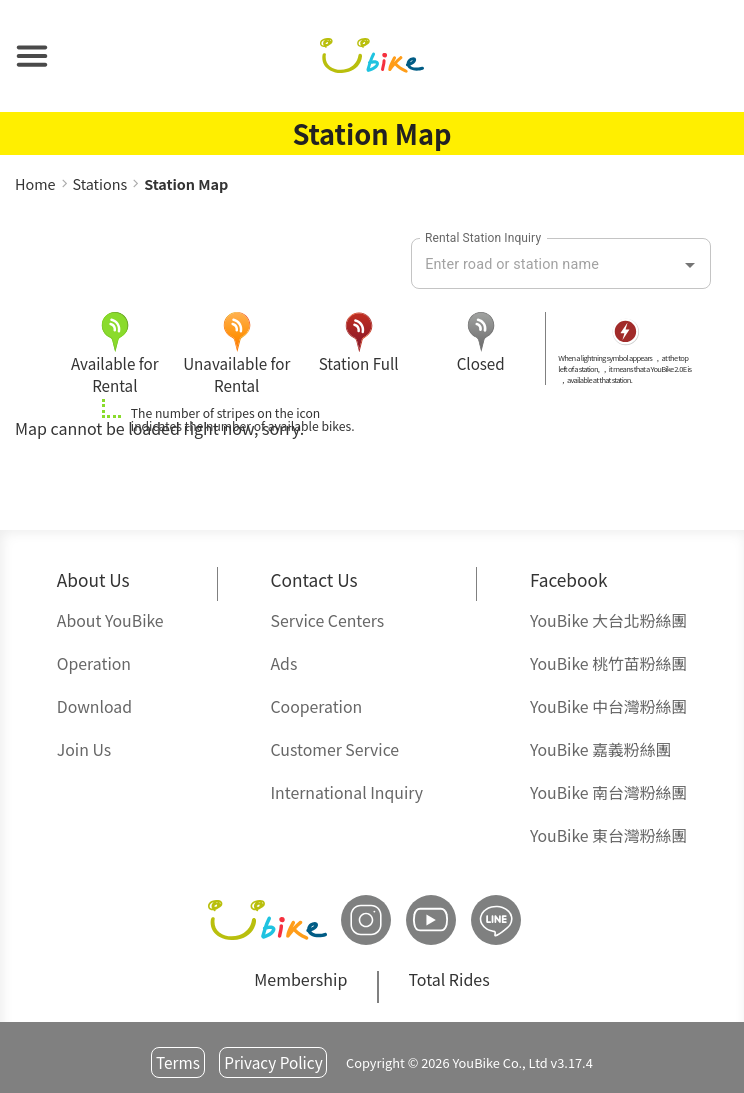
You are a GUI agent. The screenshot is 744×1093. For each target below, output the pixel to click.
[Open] (690, 265)
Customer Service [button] (334, 749)
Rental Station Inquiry (483, 238)
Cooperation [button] (316, 706)
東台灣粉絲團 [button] (608, 835)
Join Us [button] (84, 749)
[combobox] (546, 265)
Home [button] (35, 183)
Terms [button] (178, 1062)
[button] (32, 56)
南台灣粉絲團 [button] (608, 792)
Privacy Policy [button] (273, 1062)
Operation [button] (94, 663)
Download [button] (94, 706)
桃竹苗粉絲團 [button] (608, 663)
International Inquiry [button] (346, 792)
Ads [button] (283, 663)
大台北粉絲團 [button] (608, 620)
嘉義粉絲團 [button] (600, 749)
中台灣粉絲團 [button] (608, 706)
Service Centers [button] (327, 620)
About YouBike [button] (110, 620)
